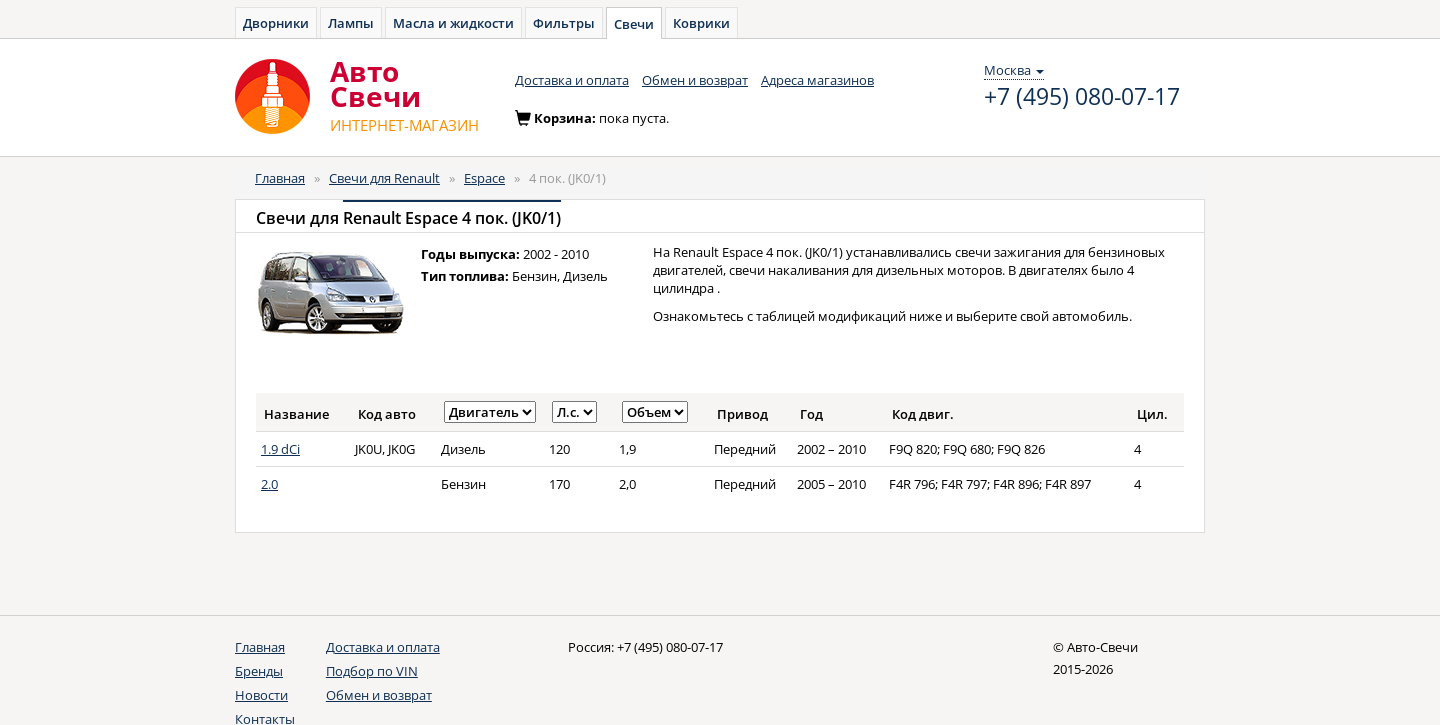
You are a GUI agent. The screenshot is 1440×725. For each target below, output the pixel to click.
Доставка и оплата (572, 80)
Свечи (634, 24)
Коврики (701, 23)
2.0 (269, 484)
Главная (280, 178)
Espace (484, 178)
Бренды (259, 671)
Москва (1014, 70)
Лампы (351, 23)
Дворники (276, 23)
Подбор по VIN (372, 671)
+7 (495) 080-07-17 (1082, 97)
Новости (261, 695)
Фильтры (564, 23)
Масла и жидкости (453, 23)
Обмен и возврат (695, 80)
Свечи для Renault (384, 178)
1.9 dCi (280, 449)
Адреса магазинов (817, 80)
